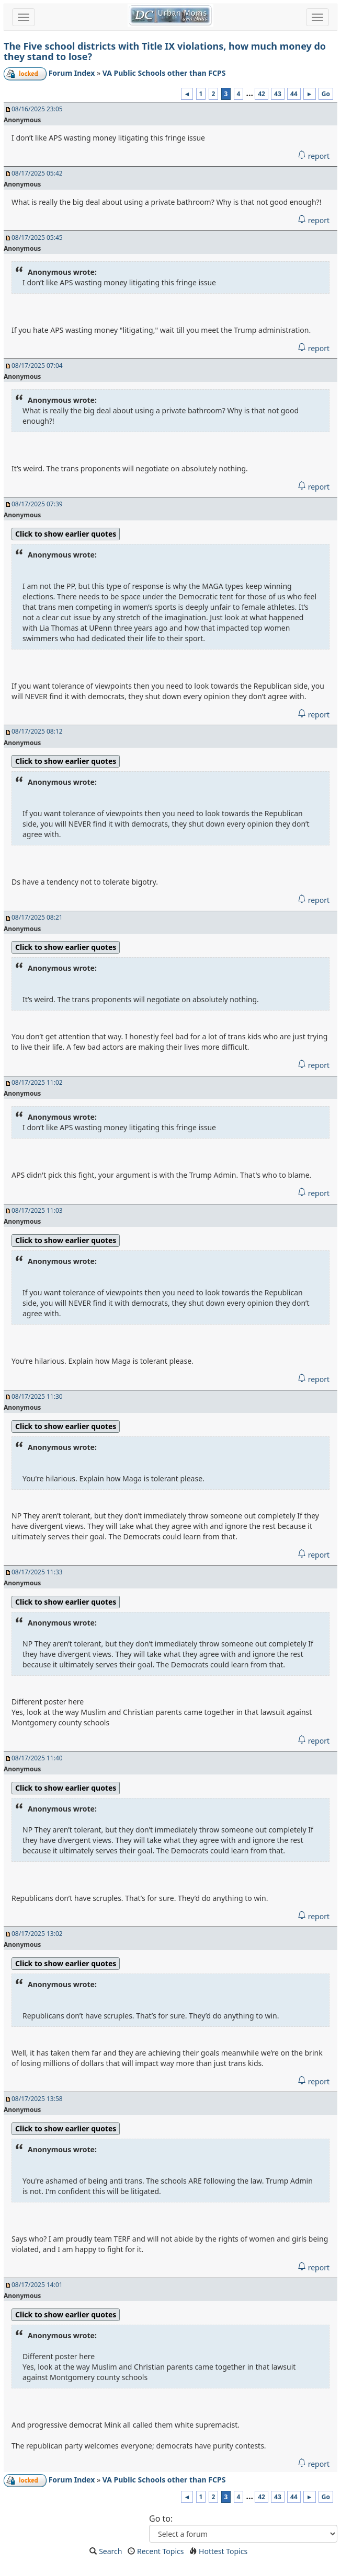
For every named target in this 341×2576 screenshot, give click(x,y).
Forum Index (72, 73)
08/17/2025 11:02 (37, 1082)
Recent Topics (160, 2551)
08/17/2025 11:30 (37, 1396)
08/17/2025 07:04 (37, 365)
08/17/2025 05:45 (37, 237)
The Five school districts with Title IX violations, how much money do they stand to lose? (165, 51)
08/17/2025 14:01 (37, 2284)
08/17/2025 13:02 (37, 1933)
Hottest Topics (223, 2551)
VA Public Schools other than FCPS (164, 73)
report (313, 156)
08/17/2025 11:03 (37, 1210)
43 (277, 93)
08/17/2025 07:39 (37, 504)
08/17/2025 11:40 (37, 1758)
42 (261, 93)
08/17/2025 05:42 (37, 173)
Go (326, 93)
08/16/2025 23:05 (37, 109)
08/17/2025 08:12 (37, 731)
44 (294, 93)
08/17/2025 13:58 (37, 2098)
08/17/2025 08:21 (37, 917)
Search (110, 2551)
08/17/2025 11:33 (37, 1572)
